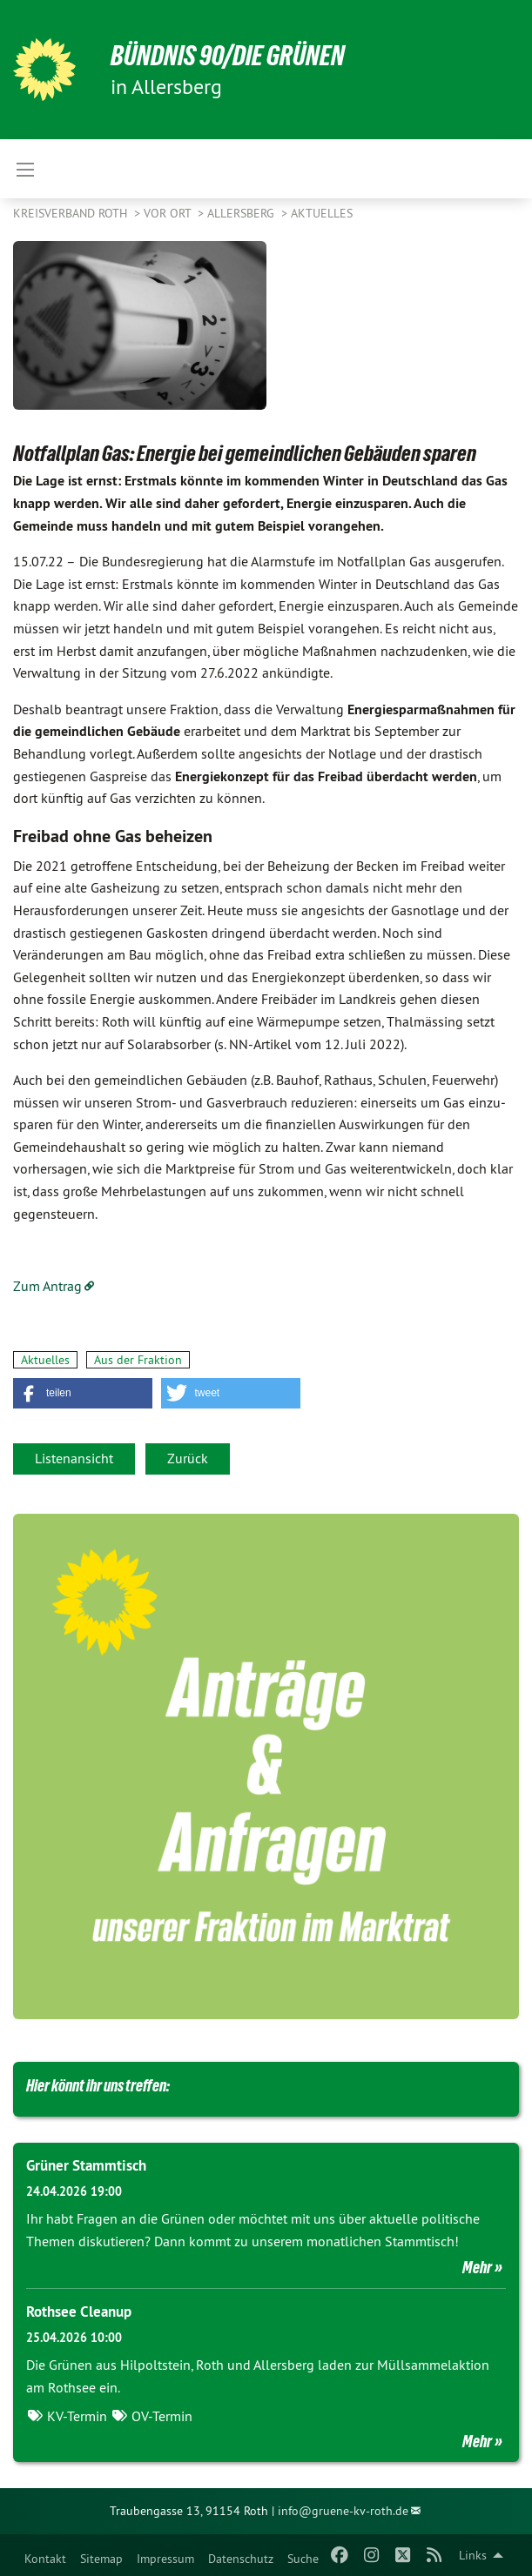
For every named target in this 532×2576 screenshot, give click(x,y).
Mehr (477, 2267)
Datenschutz (240, 2558)
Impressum (165, 2558)
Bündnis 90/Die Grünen (228, 55)
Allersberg (242, 213)
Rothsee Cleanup (78, 2311)
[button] (82, 1393)
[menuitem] (45, 2555)
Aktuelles (322, 213)
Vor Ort (169, 213)
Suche (303, 2558)
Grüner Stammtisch (86, 2165)
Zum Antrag (47, 1286)
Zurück (187, 1458)
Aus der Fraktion (138, 1360)
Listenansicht (74, 1458)
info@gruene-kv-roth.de (343, 2511)
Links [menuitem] (473, 2555)
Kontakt (45, 2558)
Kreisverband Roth (72, 213)
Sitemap (101, 2558)
